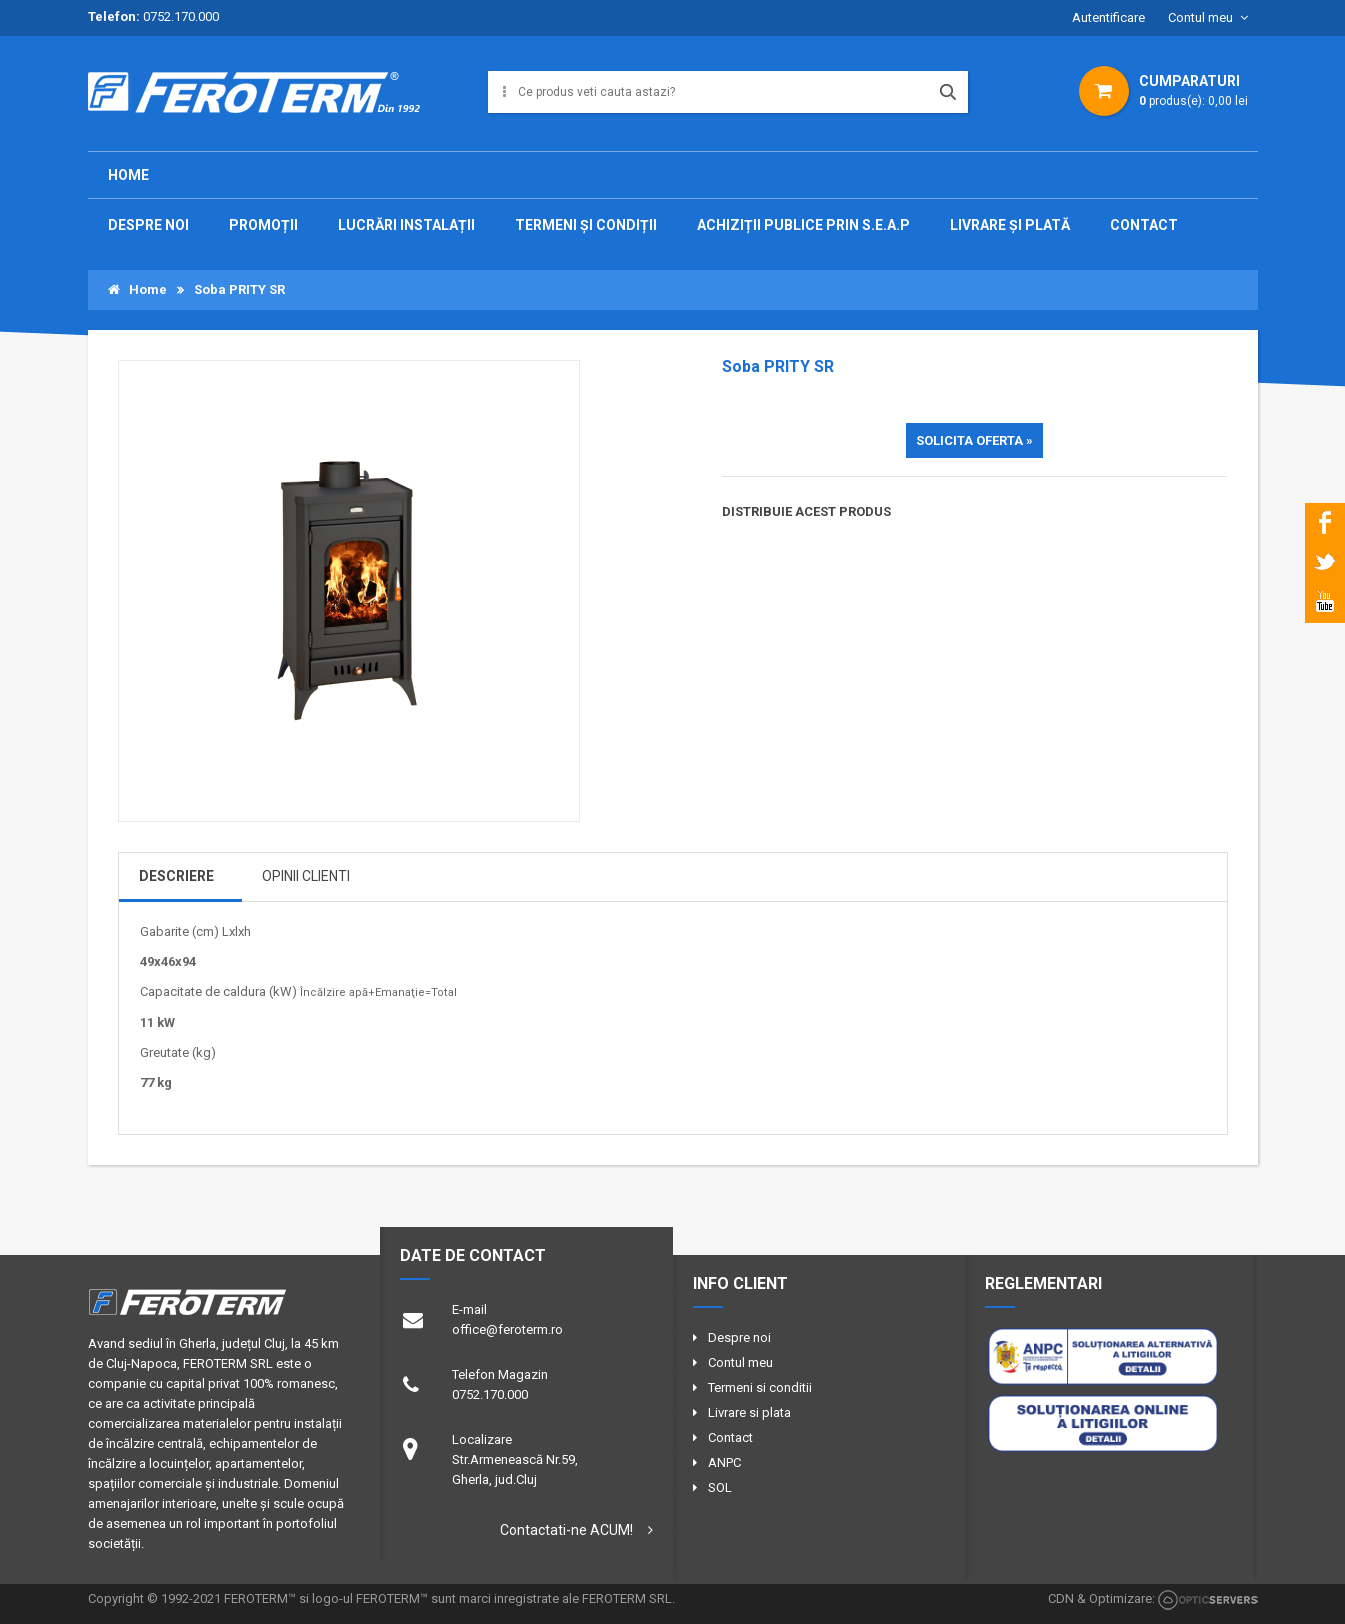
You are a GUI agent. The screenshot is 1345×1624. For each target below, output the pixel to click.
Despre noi (739, 1337)
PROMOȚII (263, 225)
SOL (720, 1487)
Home (128, 175)
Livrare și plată (1010, 225)
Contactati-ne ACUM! (566, 1530)
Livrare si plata (749, 1412)
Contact (730, 1437)
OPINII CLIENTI (306, 876)
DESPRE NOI (148, 225)
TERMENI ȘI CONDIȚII (586, 225)
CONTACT (1144, 225)
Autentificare (1108, 17)
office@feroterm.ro (507, 1329)
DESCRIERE (176, 876)
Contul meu (1200, 17)
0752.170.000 (181, 16)
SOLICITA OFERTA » (974, 440)
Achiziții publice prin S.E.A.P (803, 225)
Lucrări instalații (406, 225)
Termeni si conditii (760, 1387)
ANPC (724, 1462)
